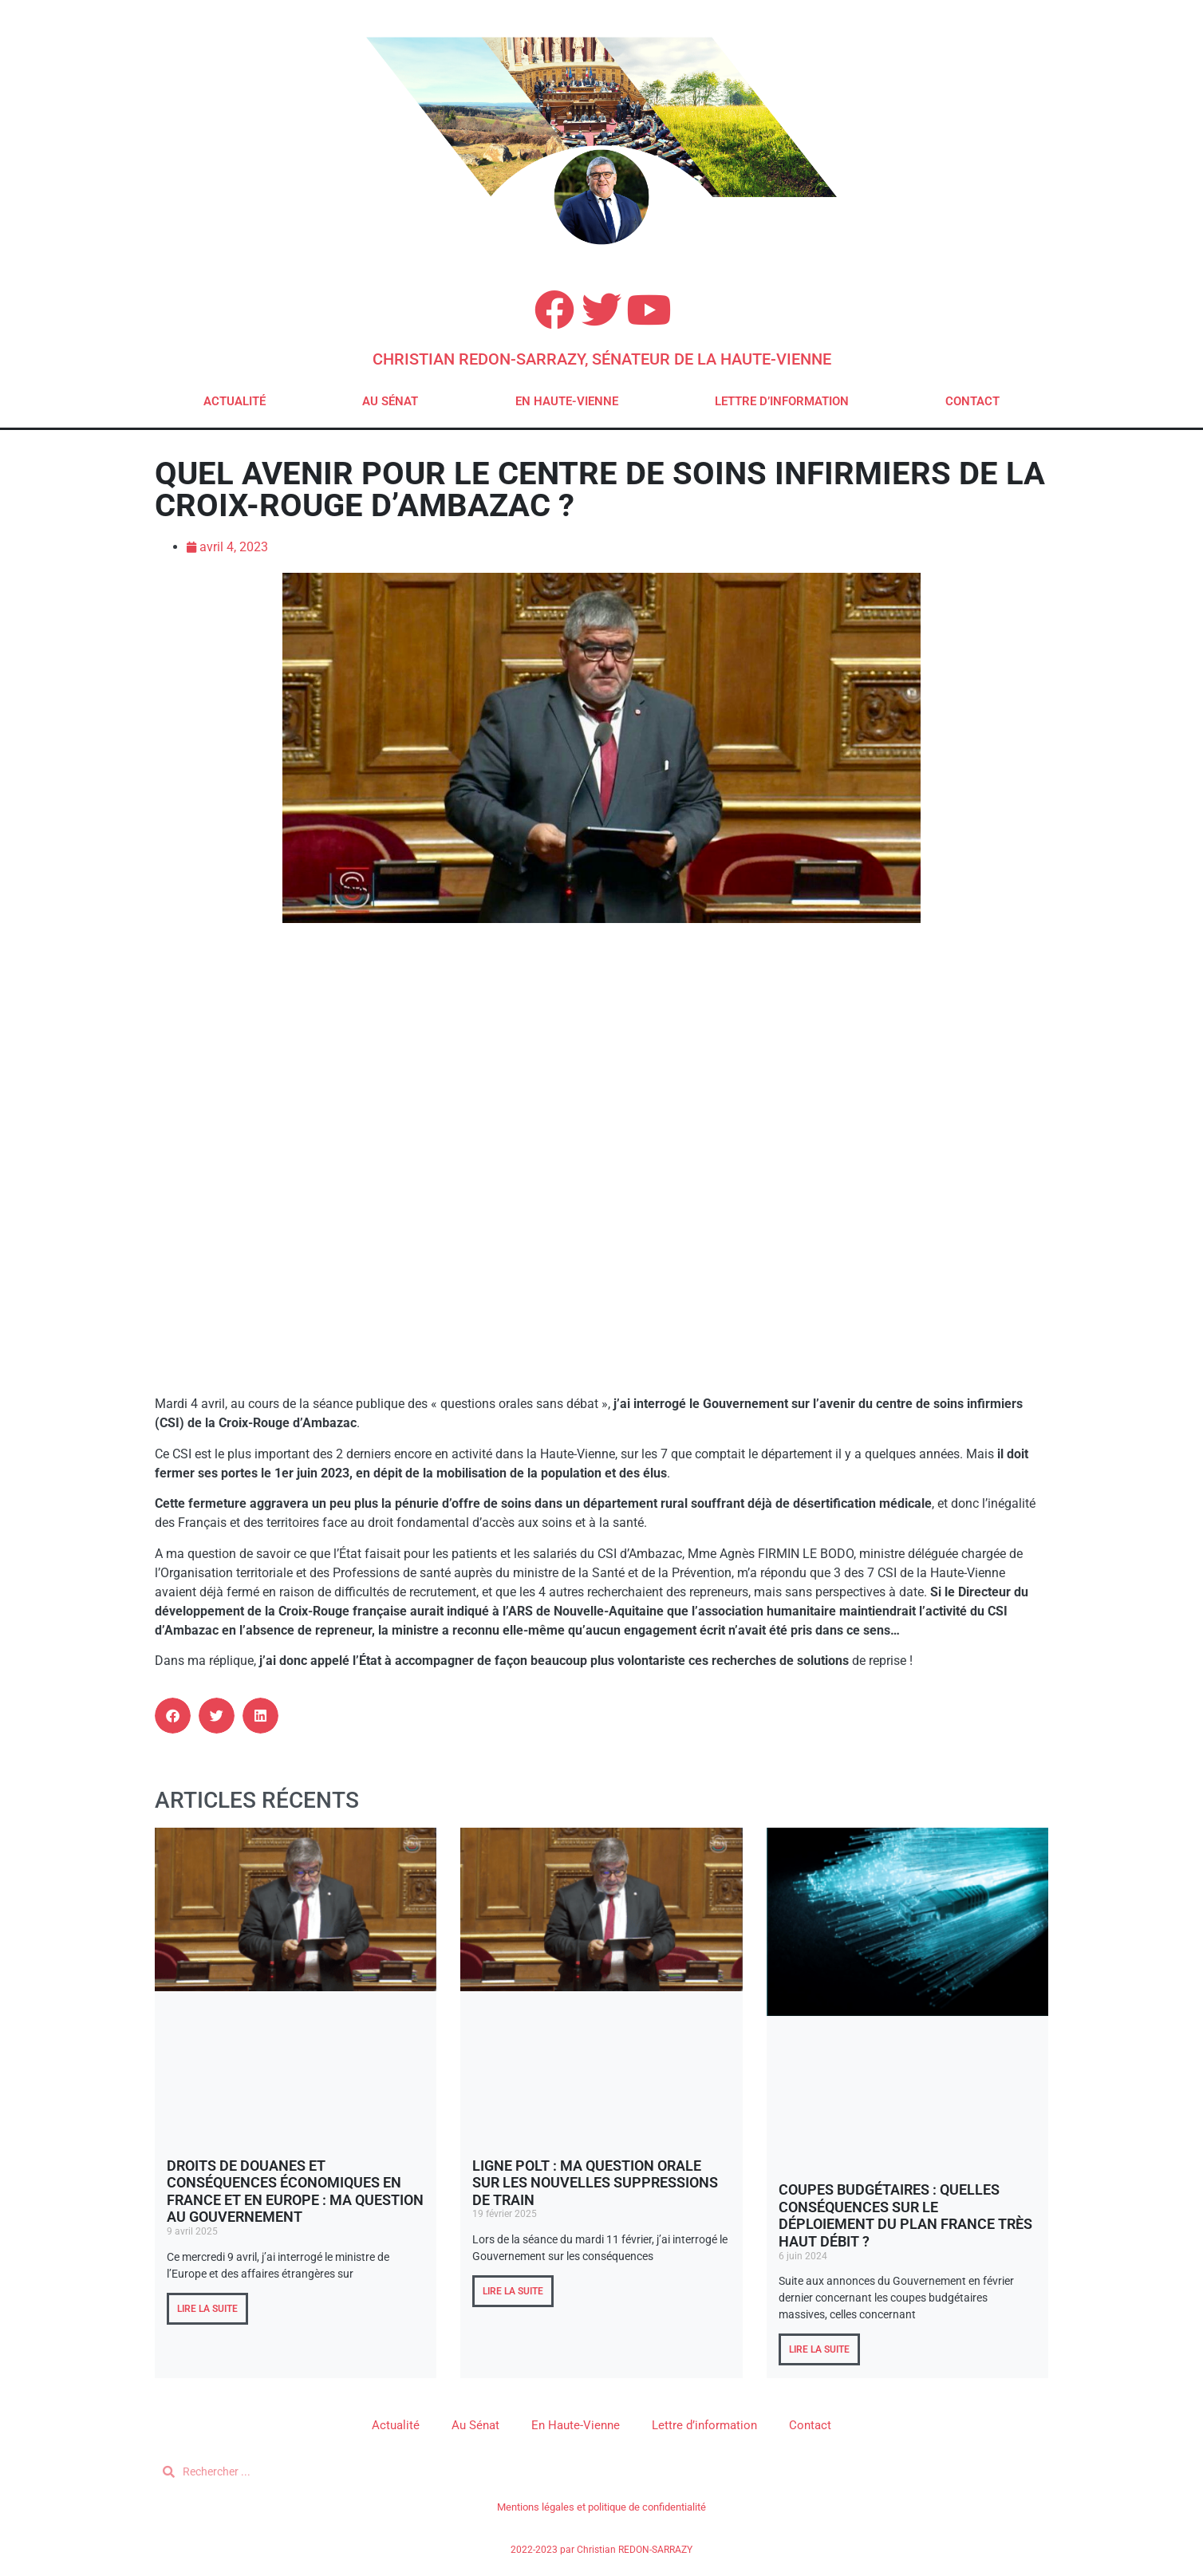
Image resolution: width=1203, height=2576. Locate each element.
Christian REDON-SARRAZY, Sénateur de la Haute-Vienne (602, 359)
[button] (173, 1716)
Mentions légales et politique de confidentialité (601, 2507)
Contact (972, 401)
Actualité (234, 401)
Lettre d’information (782, 401)
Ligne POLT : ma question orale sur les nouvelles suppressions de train (595, 2182)
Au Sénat (390, 401)
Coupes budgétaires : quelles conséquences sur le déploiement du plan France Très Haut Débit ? (905, 2215)
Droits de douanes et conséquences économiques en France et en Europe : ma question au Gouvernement (295, 2191)
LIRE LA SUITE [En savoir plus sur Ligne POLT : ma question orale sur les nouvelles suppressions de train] (513, 2291)
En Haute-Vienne (566, 401)
